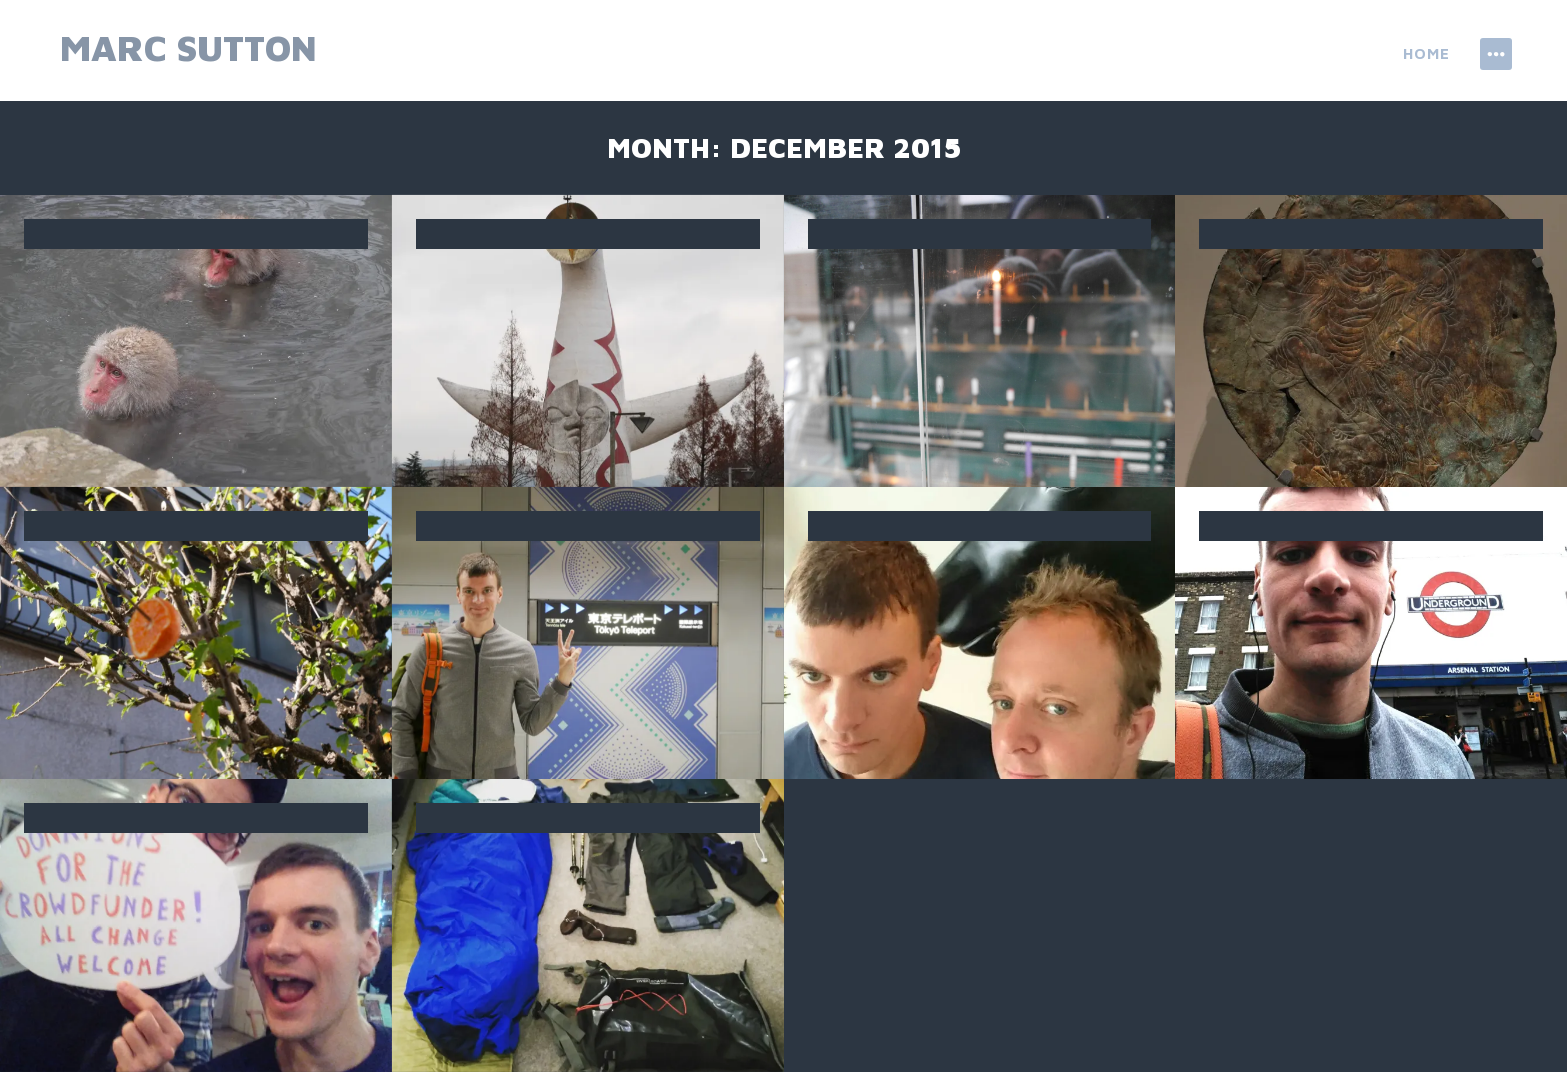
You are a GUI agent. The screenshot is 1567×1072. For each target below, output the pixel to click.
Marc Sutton (188, 47)
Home (1426, 53)
